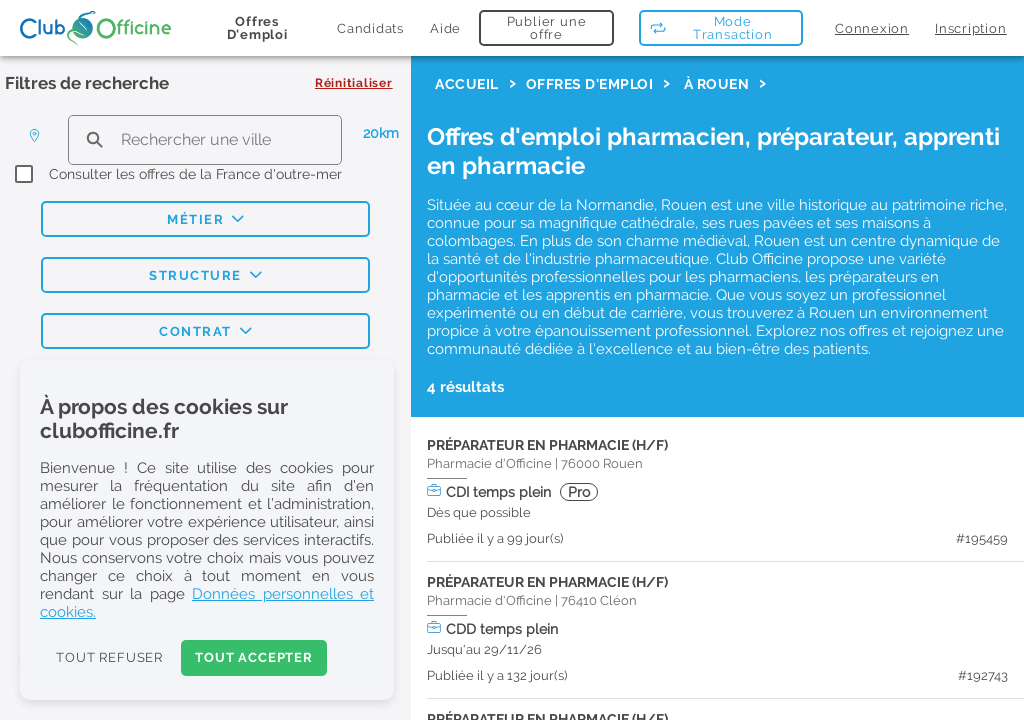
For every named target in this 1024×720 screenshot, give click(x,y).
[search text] (205, 139)
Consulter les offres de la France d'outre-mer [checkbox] (195, 174)
